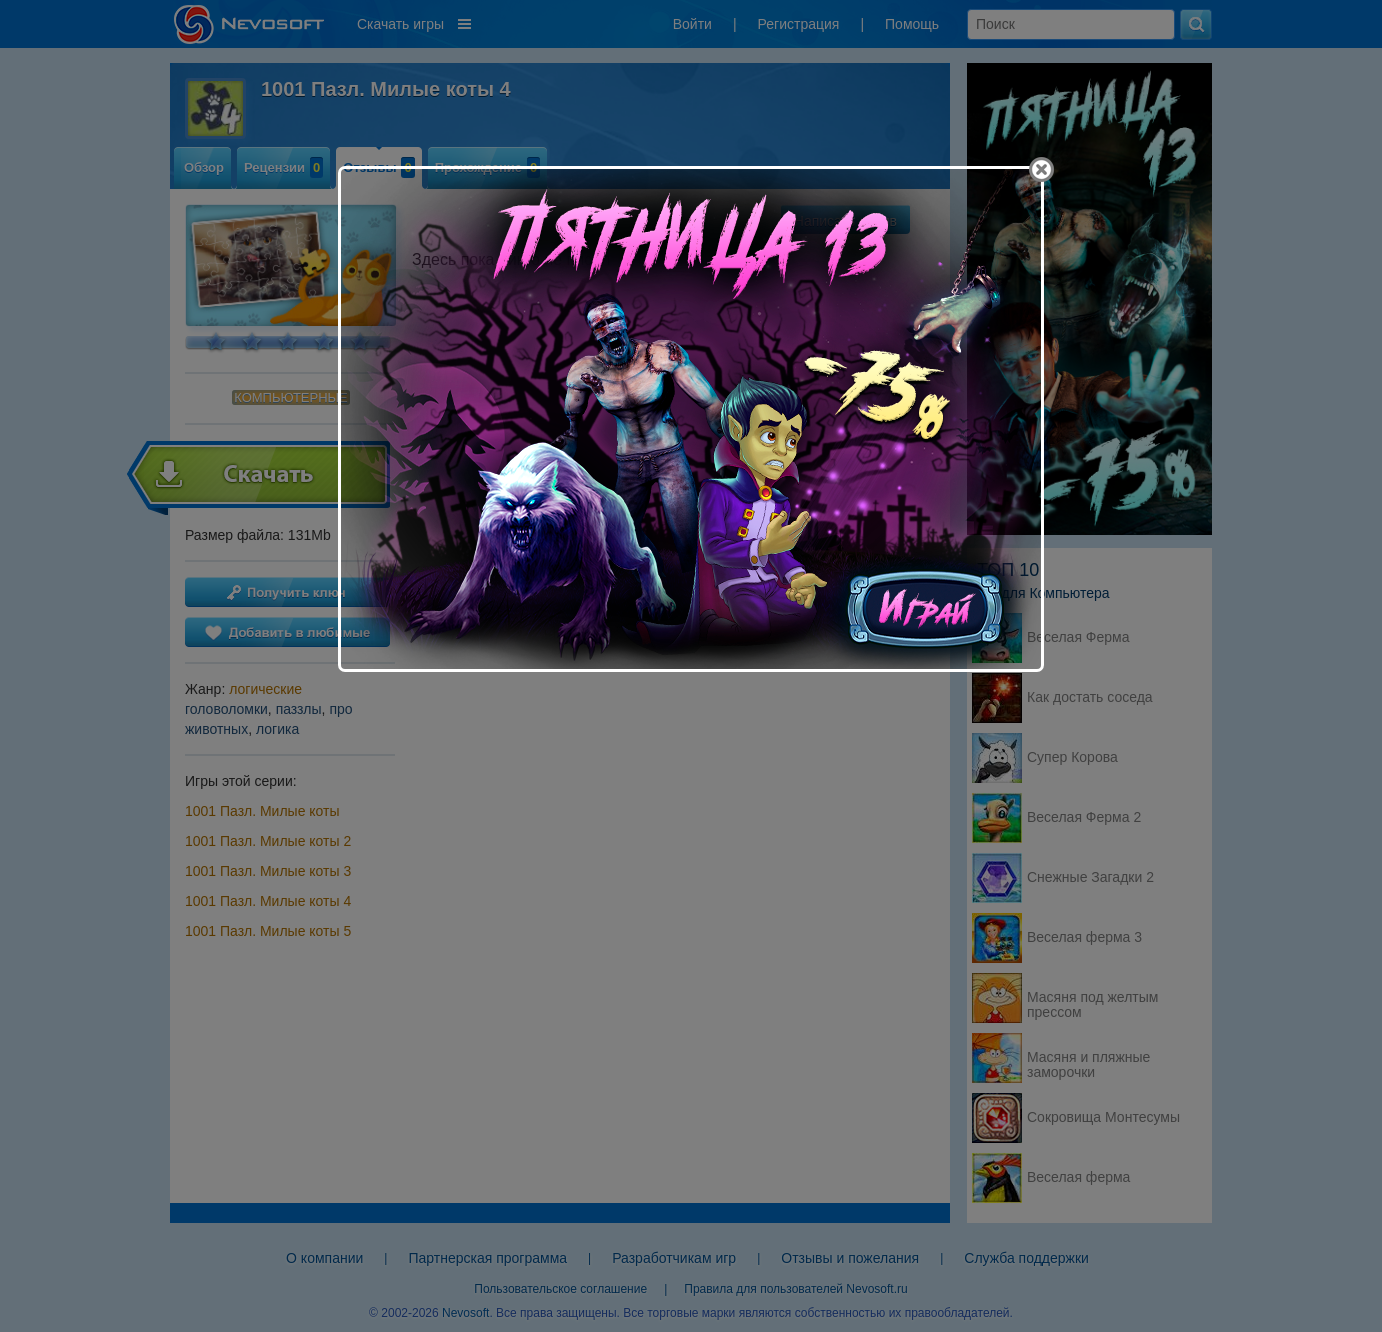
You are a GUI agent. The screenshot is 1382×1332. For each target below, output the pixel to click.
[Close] (1041, 169)
